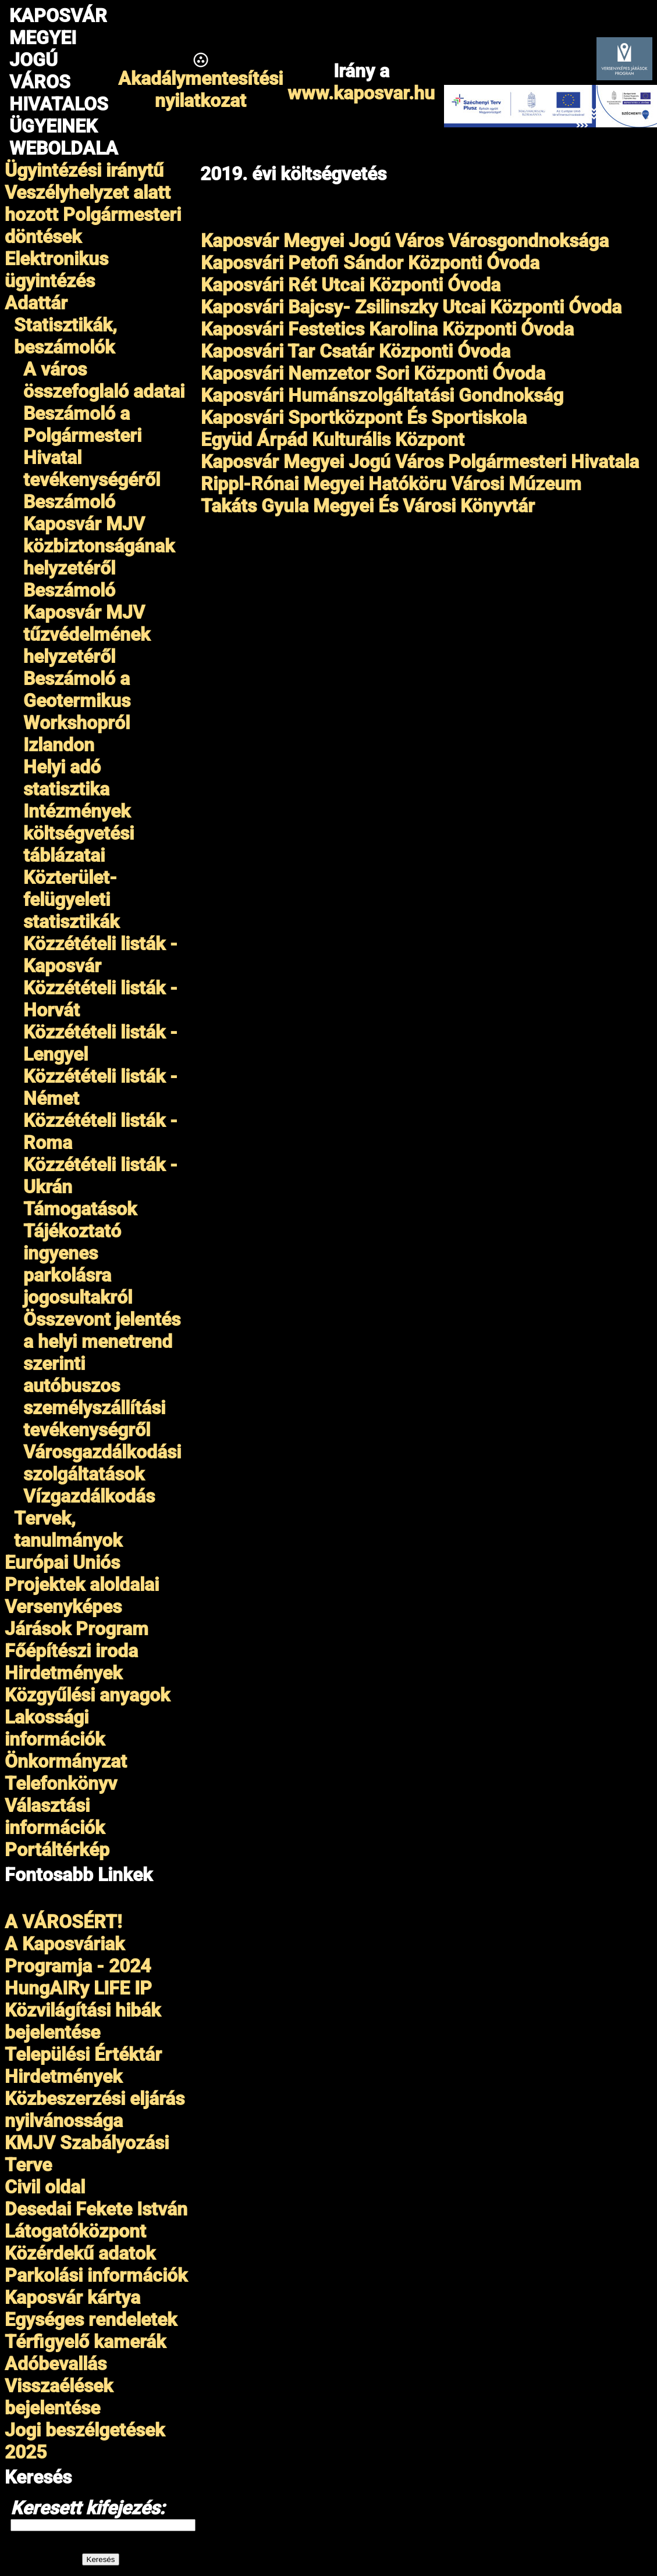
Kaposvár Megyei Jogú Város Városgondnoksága (405, 241)
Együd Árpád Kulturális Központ (332, 440)
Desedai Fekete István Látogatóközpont (96, 2220)
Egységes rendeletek (91, 2320)
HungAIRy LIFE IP (78, 1988)
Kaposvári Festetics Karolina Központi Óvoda (387, 329)
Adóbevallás (55, 2364)
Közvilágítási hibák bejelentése (83, 2021)
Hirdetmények (63, 2076)
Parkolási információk (96, 2275)
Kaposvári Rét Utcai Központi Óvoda (350, 285)
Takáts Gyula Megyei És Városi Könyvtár (368, 506)
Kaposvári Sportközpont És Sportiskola (364, 417)
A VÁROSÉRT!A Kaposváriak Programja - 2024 (78, 1944)
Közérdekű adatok (80, 2253)
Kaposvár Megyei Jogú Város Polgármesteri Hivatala (420, 462)
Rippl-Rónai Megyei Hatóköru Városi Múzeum (391, 484)
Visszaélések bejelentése (59, 2397)
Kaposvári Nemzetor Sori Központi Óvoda (373, 373)
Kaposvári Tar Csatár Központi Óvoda (355, 351)
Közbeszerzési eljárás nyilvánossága (94, 2110)
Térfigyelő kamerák (85, 2342)
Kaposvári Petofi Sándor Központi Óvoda (370, 263)
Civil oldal (45, 2187)
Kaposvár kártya (72, 2297)
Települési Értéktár (83, 2054)
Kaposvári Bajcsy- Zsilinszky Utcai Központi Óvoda (411, 307)
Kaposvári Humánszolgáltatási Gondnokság (382, 395)
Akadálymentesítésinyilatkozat (200, 89)
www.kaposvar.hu (361, 93)
